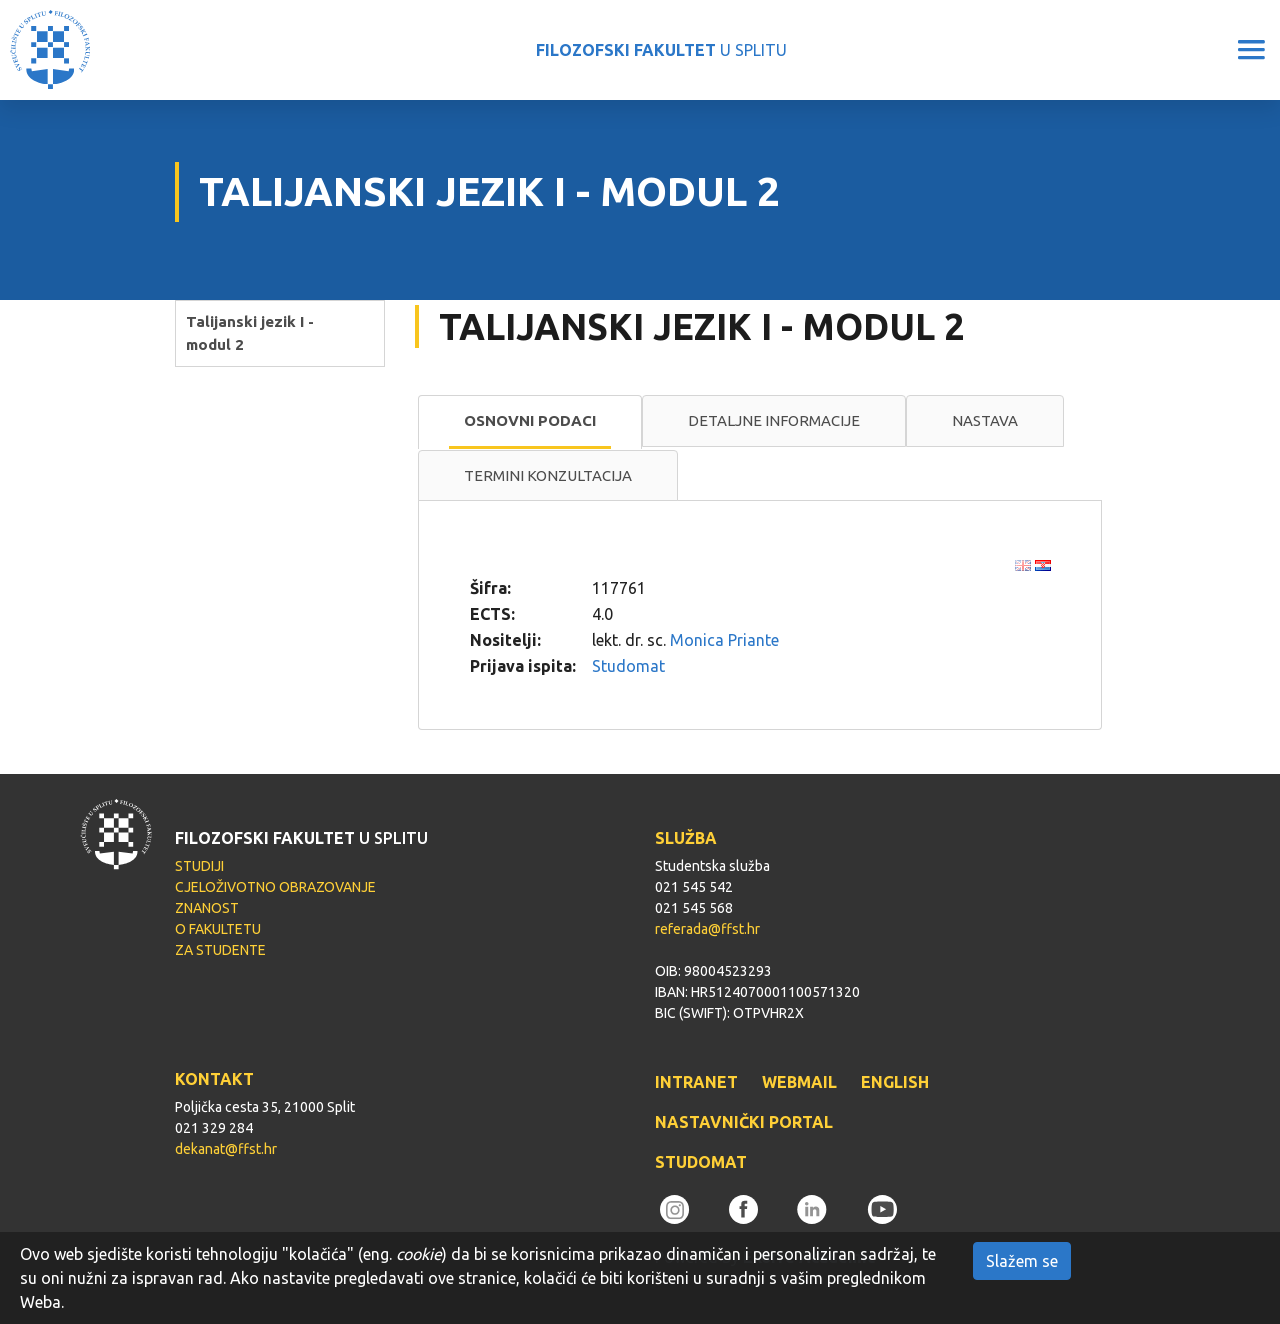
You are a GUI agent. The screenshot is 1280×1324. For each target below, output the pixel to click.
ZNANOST (207, 908)
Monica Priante (724, 640)
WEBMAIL (799, 1082)
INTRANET (696, 1082)
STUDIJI (199, 866)
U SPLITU (661, 50)
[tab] (530, 422)
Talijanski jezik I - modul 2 (250, 333)
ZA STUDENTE (220, 950)
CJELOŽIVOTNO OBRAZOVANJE (275, 887)
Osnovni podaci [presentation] (530, 420)
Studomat (628, 666)
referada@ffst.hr (707, 929)
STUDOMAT (701, 1162)
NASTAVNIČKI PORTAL (744, 1122)
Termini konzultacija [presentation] (548, 475)
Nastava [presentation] (985, 420)
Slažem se (1022, 1261)
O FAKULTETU (218, 929)
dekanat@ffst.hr (226, 1149)
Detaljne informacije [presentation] (774, 420)
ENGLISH (895, 1082)
